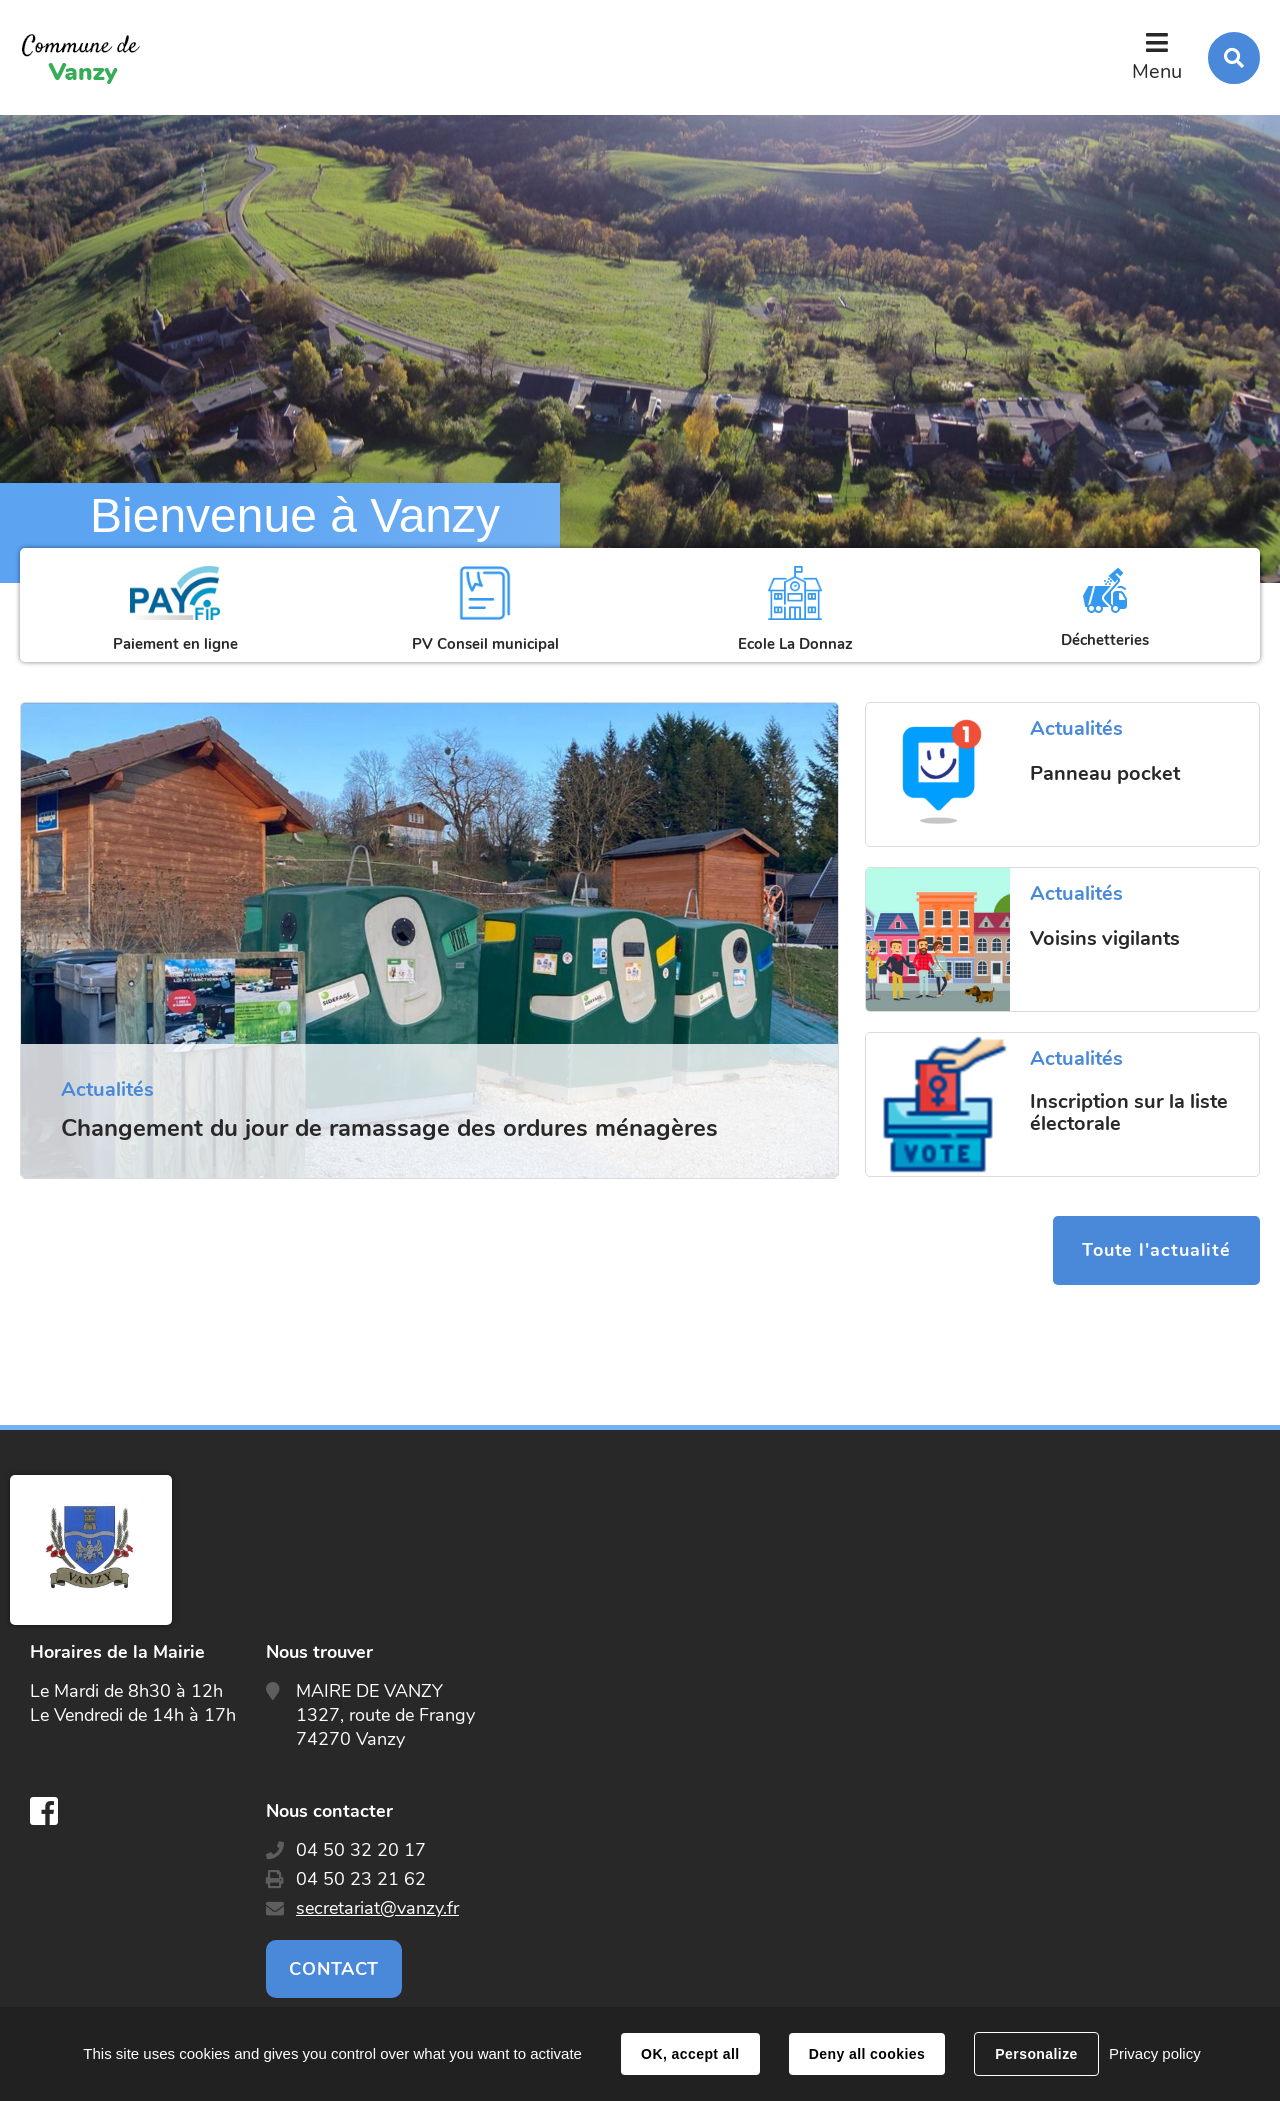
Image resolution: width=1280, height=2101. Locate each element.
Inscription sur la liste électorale (1129, 1113)
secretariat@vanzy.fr (377, 1909)
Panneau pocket (1105, 774)
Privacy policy (1155, 2053)
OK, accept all (690, 2054)
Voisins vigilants (1105, 939)
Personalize (1036, 2054)
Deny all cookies (867, 2054)
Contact (334, 1970)
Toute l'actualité (1155, 1251)
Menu (1157, 71)
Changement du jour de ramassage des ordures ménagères (389, 1128)
